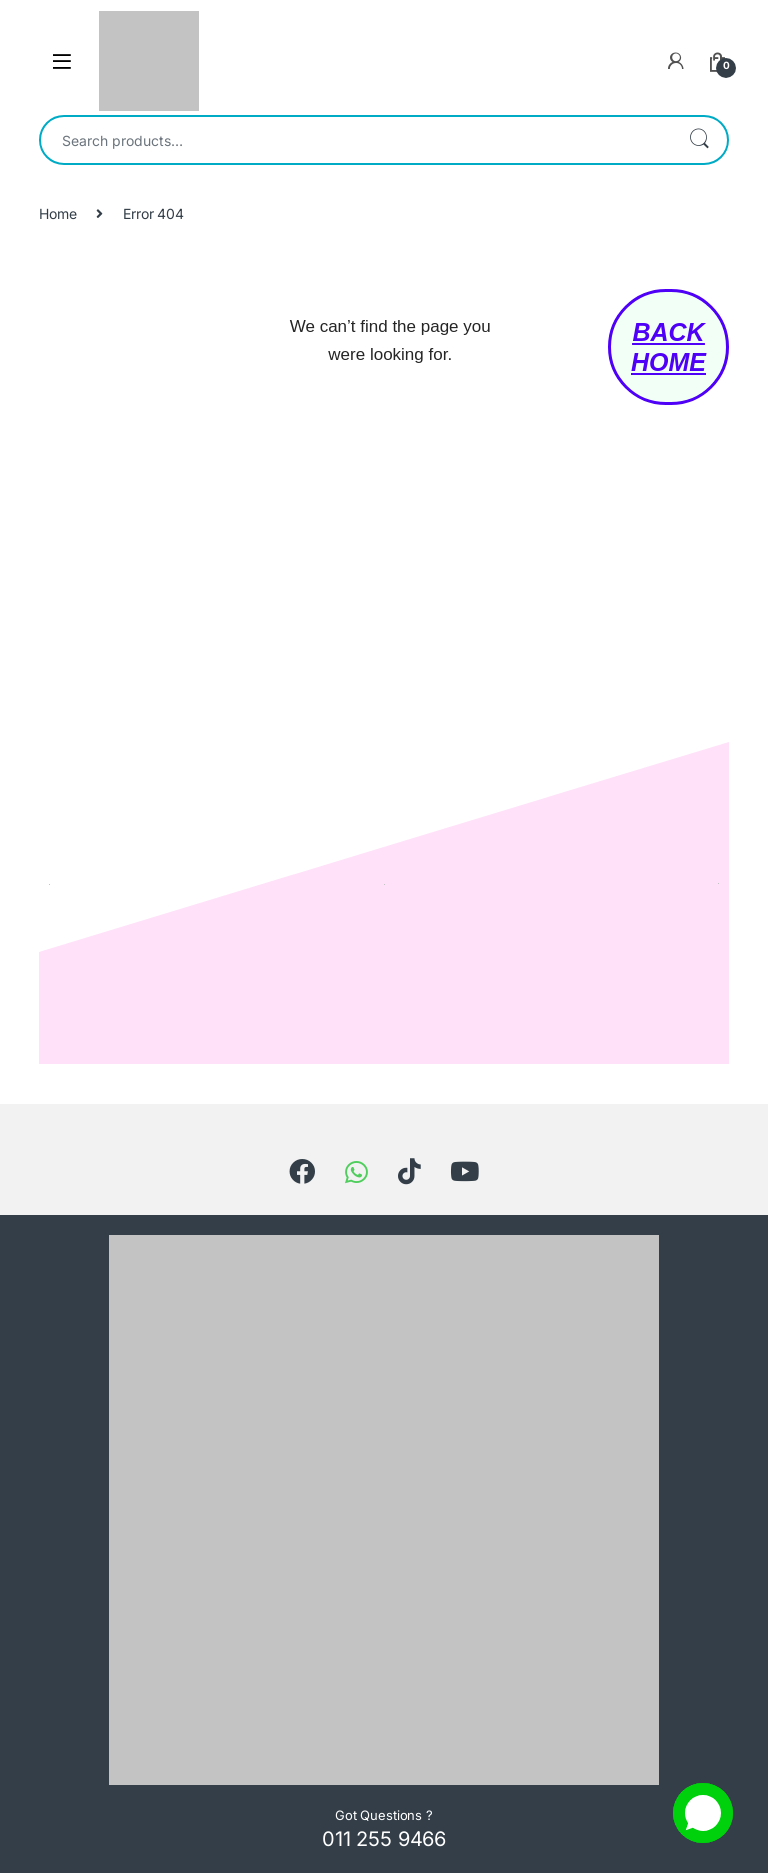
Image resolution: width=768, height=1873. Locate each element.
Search (699, 140)
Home (57, 213)
